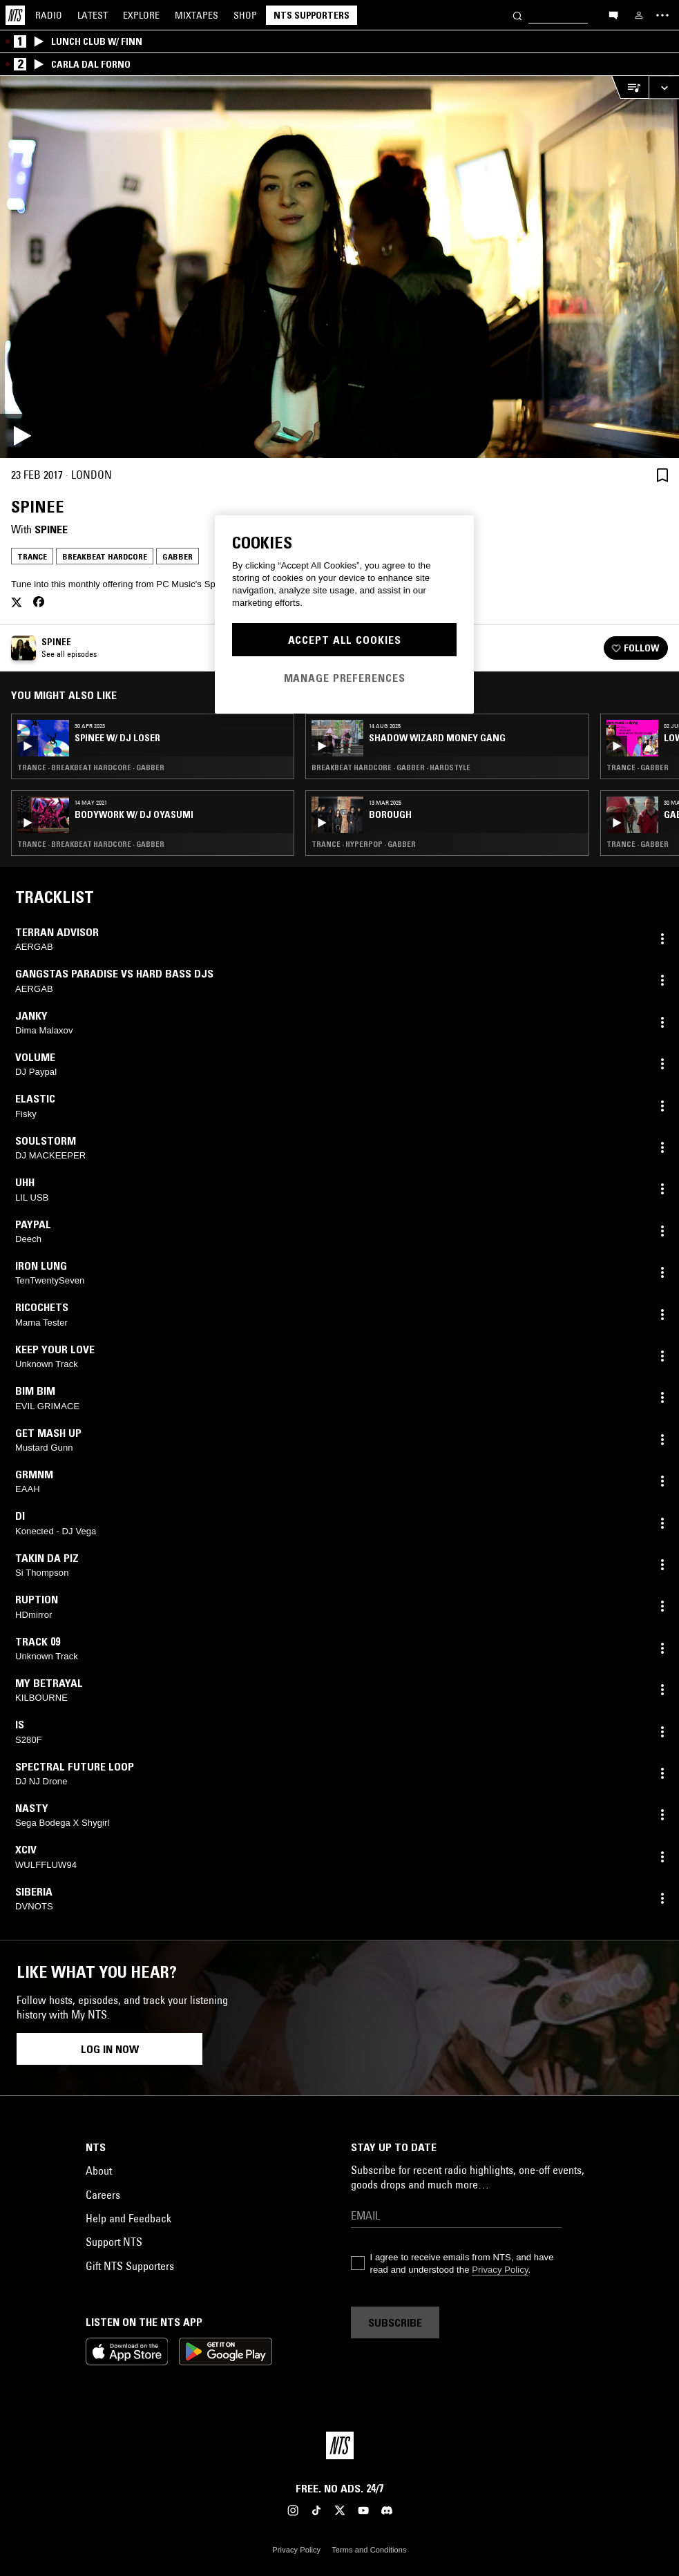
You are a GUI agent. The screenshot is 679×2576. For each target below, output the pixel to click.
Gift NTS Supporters (130, 2266)
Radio (48, 15)
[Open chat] (613, 14)
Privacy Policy (500, 2269)
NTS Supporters (312, 15)
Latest (92, 15)
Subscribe (395, 2322)
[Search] (517, 14)
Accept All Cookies (344, 640)
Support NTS (114, 2242)
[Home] (15, 15)
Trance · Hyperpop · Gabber (364, 844)
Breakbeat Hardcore (104, 556)
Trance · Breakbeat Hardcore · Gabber (90, 767)
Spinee (51, 529)
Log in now (110, 2049)
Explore (141, 15)
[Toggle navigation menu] (662, 15)
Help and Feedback (128, 2218)
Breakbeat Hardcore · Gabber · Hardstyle (391, 767)
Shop (245, 15)
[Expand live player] (664, 87)
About (99, 2170)
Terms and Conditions (369, 2550)
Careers (103, 2195)
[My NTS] (639, 15)
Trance (32, 556)
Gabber (177, 556)
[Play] (339, 267)
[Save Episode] (662, 475)
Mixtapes (196, 15)
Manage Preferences (344, 678)
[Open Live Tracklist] (630, 87)
